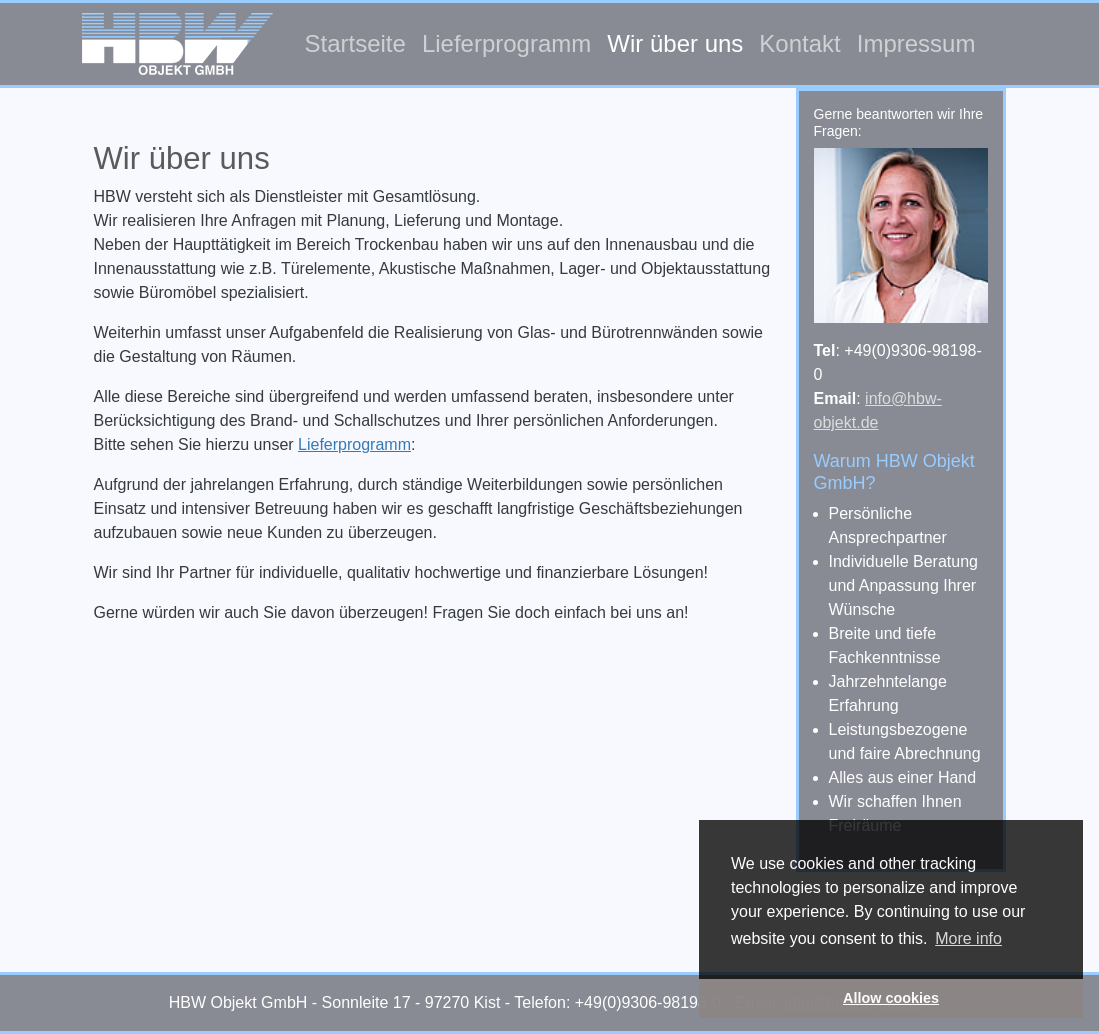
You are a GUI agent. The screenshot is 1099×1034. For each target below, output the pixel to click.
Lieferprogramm (506, 43)
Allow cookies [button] (891, 998)
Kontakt (799, 43)
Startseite (355, 43)
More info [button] (968, 938)
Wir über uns (675, 43)
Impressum (916, 43)
